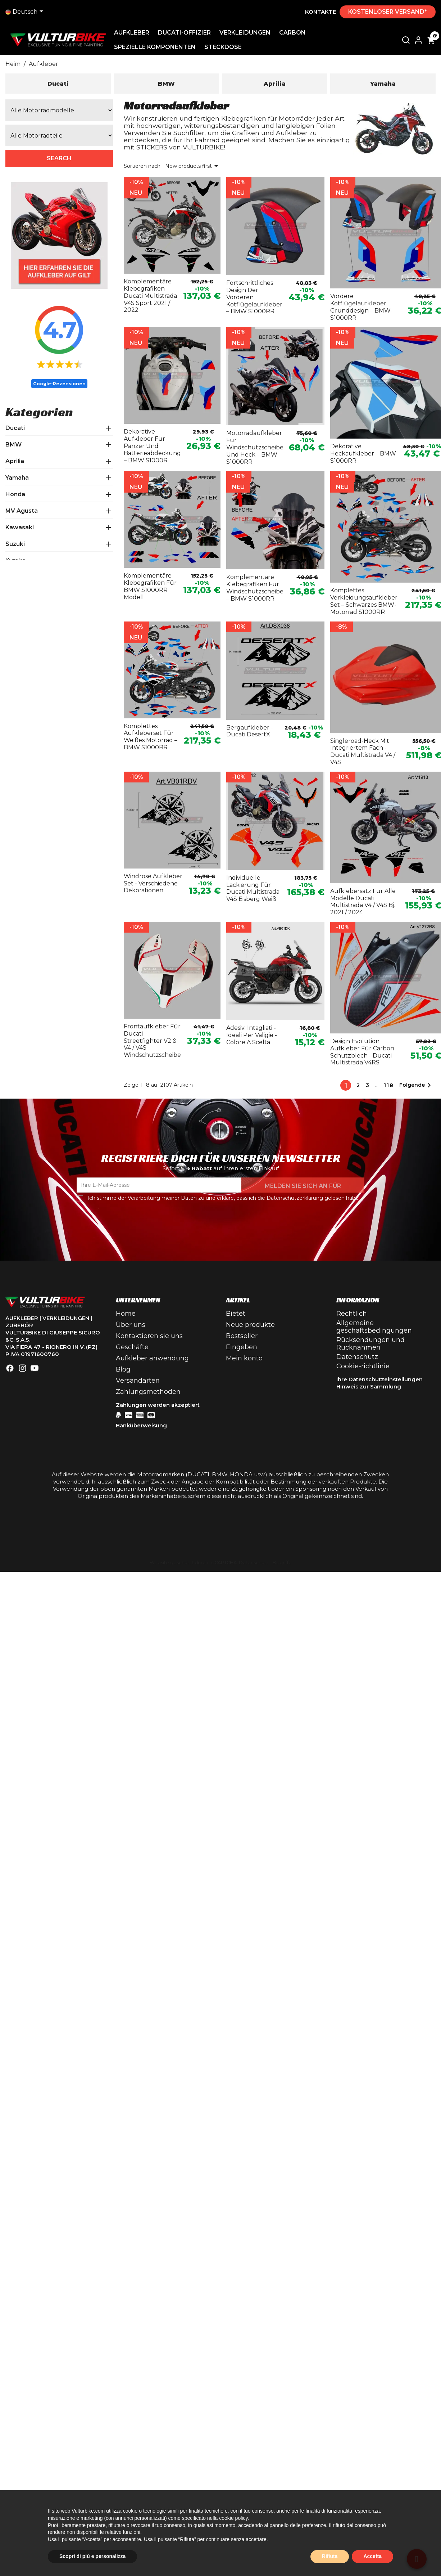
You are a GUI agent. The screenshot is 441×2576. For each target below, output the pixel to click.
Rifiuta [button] (330, 2556)
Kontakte (320, 11)
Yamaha (17, 477)
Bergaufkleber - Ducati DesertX (249, 731)
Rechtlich (351, 1314)
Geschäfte (132, 1347)
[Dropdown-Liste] (25, 12)
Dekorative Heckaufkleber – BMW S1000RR (363, 453)
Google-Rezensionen (59, 383)
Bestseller (242, 1336)
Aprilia (14, 461)
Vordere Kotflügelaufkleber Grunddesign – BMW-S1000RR (361, 307)
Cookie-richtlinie (363, 1366)
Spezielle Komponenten (158, 47)
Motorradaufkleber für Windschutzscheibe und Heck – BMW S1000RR (254, 447)
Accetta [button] (372, 2556)
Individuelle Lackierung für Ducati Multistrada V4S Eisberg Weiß (252, 888)
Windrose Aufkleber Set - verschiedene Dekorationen (153, 883)
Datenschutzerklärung (295, 1198)
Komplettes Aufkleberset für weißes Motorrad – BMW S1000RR (150, 737)
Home (126, 1314)
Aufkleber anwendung (152, 1358)
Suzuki (15, 543)
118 (389, 1085)
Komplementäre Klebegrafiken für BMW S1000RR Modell (150, 586)
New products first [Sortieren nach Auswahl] (192, 166)
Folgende (416, 1085)
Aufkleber (134, 32)
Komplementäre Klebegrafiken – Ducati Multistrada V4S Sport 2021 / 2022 (150, 295)
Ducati (15, 428)
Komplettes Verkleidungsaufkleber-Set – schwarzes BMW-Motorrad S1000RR (365, 601)
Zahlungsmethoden (148, 1392)
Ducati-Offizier (187, 32)
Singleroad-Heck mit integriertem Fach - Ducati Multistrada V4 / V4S (362, 751)
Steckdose (226, 47)
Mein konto (244, 1358)
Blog (123, 1369)
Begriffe (282, 1562)
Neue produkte (250, 1325)
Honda (15, 494)
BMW (13, 444)
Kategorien (39, 412)
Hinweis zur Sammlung (368, 1386)
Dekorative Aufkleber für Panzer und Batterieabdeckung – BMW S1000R (152, 445)
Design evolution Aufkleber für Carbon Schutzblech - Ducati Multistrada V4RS (362, 1052)
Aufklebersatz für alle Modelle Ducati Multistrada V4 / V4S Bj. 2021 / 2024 (363, 902)
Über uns (130, 1325)
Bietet (235, 1314)
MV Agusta (21, 510)
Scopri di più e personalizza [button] (92, 2556)
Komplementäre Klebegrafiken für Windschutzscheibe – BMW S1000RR (254, 588)
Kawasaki (19, 527)
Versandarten (138, 1381)
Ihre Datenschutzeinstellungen (379, 1379)
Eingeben (241, 1347)
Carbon (295, 32)
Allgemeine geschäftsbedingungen (374, 1326)
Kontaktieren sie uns (149, 1336)
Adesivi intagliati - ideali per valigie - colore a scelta (251, 1035)
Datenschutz (357, 1357)
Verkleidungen (247, 32)
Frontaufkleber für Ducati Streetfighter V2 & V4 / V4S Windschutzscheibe (152, 1040)
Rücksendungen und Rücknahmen (370, 1343)
